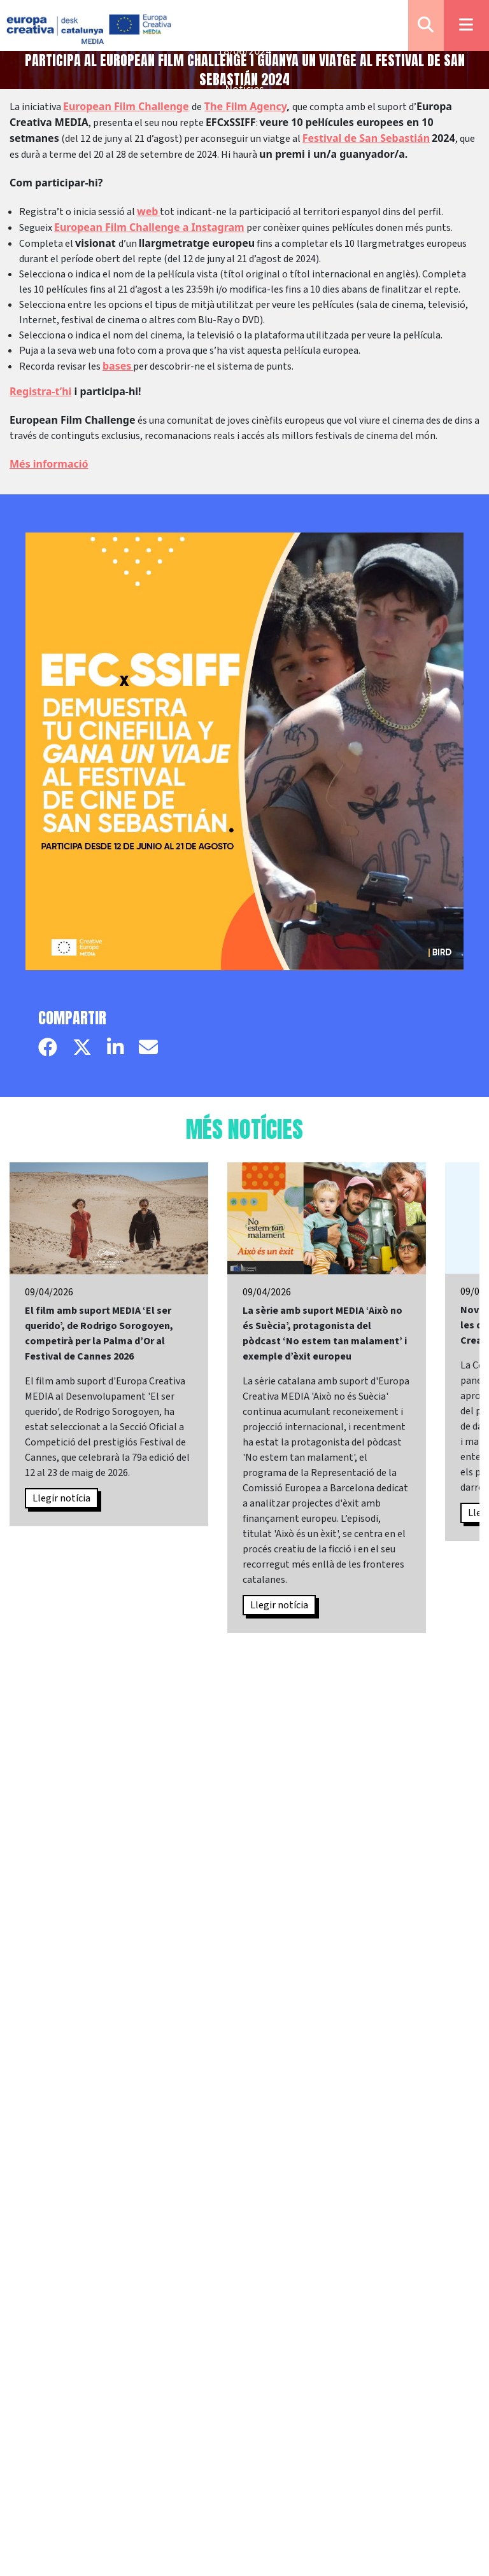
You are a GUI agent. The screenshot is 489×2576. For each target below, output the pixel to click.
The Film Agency (245, 106)
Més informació (49, 464)
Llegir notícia (61, 1498)
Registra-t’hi (40, 391)
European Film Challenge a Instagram (149, 227)
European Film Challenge (126, 106)
